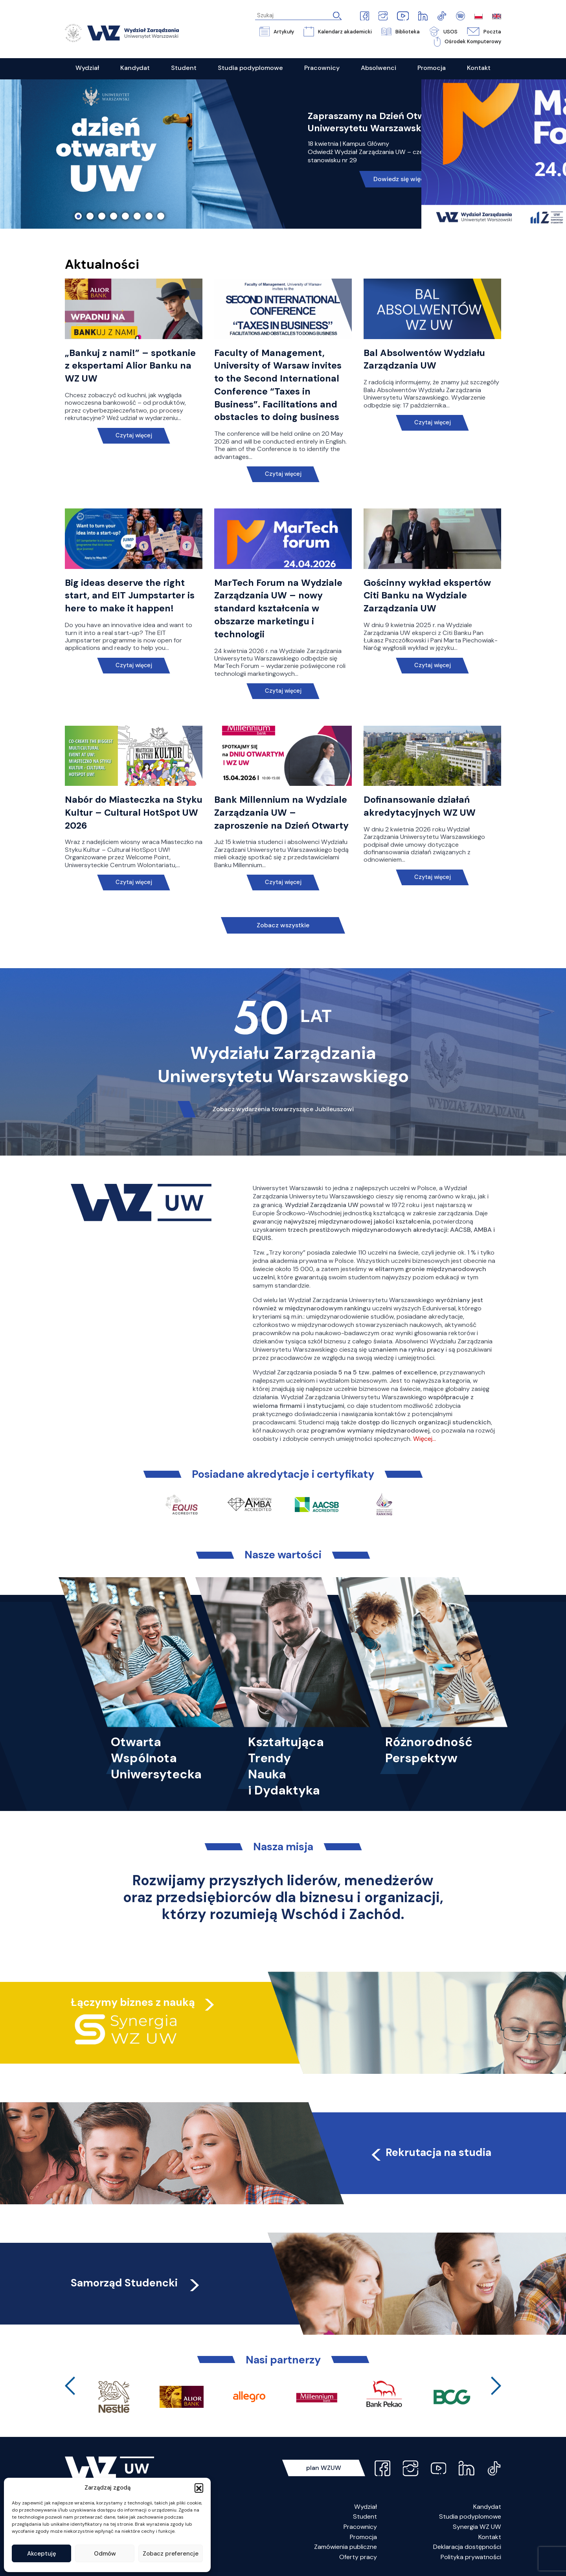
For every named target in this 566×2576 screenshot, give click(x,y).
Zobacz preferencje (170, 2554)
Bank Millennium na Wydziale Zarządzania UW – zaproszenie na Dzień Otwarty (281, 812)
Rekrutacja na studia (430, 2152)
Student (365, 2516)
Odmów (105, 2554)
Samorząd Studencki (136, 2283)
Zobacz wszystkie (283, 925)
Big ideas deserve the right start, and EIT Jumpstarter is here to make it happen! (130, 596)
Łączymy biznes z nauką (133, 2002)
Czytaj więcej (134, 435)
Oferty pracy (358, 2557)
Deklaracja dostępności (467, 2547)
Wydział (365, 2507)
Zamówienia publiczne (345, 2547)
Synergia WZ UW (477, 2527)
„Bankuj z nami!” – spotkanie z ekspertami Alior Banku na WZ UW (130, 366)
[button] (199, 2488)
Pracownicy (360, 2527)
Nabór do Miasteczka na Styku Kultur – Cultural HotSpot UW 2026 (133, 812)
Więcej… (424, 1439)
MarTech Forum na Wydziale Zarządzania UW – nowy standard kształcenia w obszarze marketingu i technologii (278, 608)
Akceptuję (41, 2554)
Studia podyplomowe (470, 2516)
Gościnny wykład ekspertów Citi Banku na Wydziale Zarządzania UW (427, 596)
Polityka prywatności (471, 2557)
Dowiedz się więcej (401, 179)
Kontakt (489, 2537)
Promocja (363, 2537)
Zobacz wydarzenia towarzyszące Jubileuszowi (283, 1109)
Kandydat (487, 2507)
